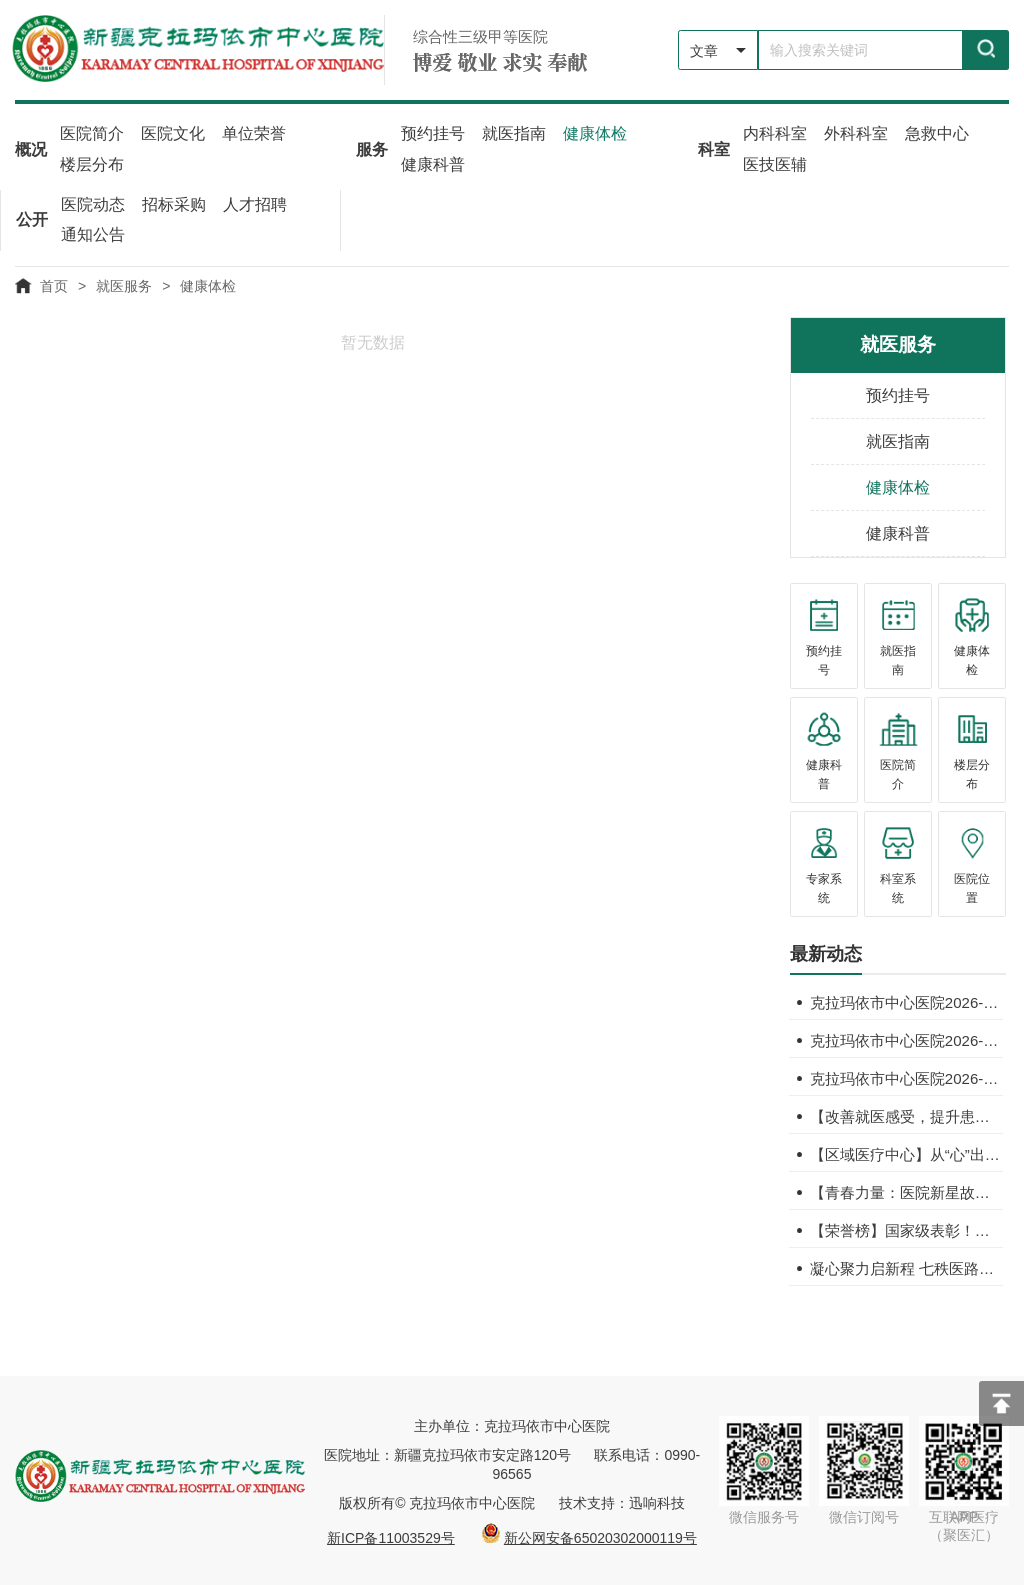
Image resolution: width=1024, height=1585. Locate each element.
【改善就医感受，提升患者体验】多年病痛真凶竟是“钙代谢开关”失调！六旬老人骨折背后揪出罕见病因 (906, 1114)
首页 (54, 284)
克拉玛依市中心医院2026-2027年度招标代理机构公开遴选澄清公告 (906, 1000)
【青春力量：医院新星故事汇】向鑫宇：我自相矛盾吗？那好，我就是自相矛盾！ (906, 1190)
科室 (714, 148)
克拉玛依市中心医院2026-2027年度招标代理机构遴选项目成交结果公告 (906, 1076)
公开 (32, 218)
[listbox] (718, 50)
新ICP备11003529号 (391, 1536)
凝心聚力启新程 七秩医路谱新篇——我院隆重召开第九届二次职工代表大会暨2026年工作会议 (906, 1266)
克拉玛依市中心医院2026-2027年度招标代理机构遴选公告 (906, 1038)
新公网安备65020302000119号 (600, 1536)
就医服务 (124, 284)
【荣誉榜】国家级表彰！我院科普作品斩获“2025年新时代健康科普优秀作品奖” (906, 1228)
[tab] (826, 957)
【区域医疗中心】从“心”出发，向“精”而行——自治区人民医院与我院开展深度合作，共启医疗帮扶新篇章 (906, 1152)
